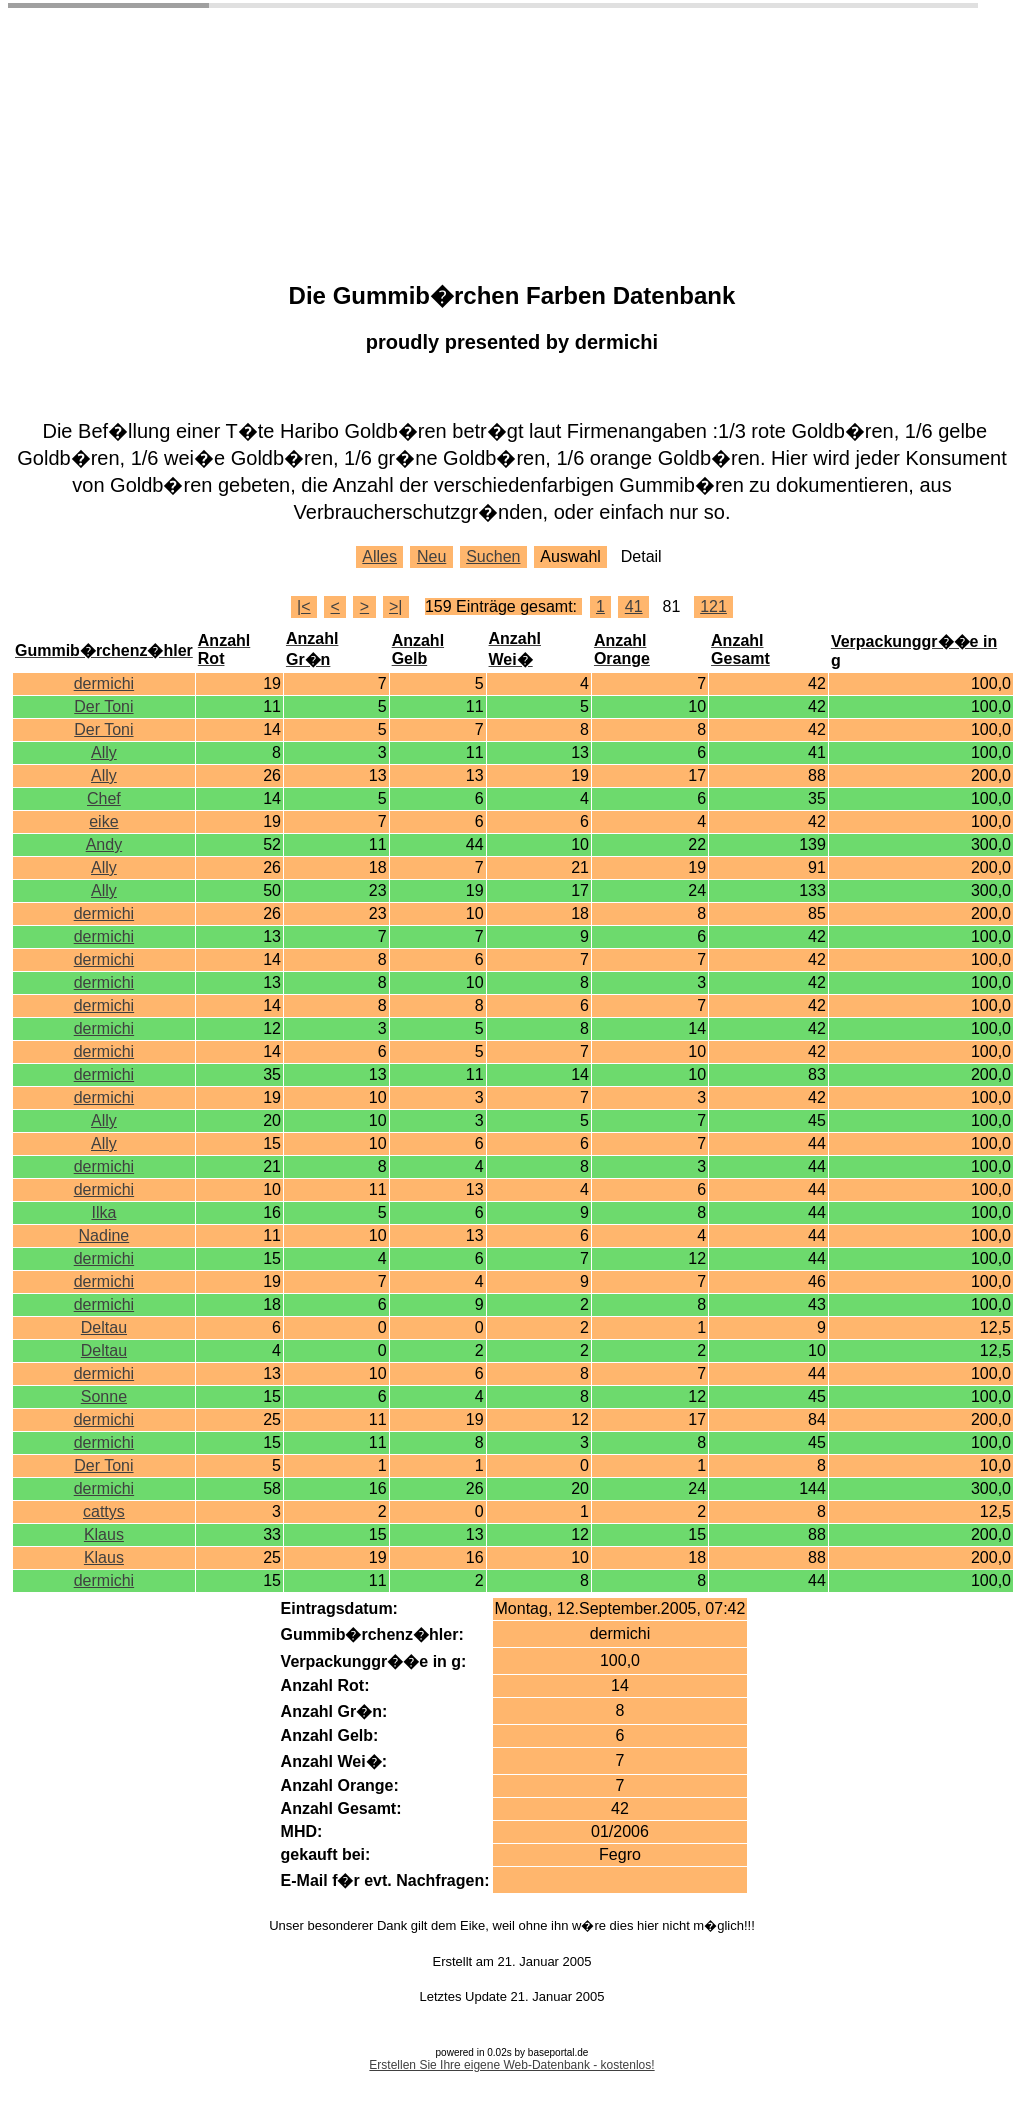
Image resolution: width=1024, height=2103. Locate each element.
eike (103, 821)
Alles (379, 556)
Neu (431, 556)
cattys (104, 1511)
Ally (104, 752)
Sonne (104, 1396)
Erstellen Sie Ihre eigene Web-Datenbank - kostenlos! (511, 2065)
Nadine (104, 1235)
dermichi (104, 683)
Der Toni (103, 706)
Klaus (104, 1534)
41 (634, 606)
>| (396, 606)
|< (304, 606)
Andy (104, 844)
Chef (104, 798)
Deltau (104, 1327)
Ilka (103, 1212)
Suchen (493, 556)
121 (713, 606)
